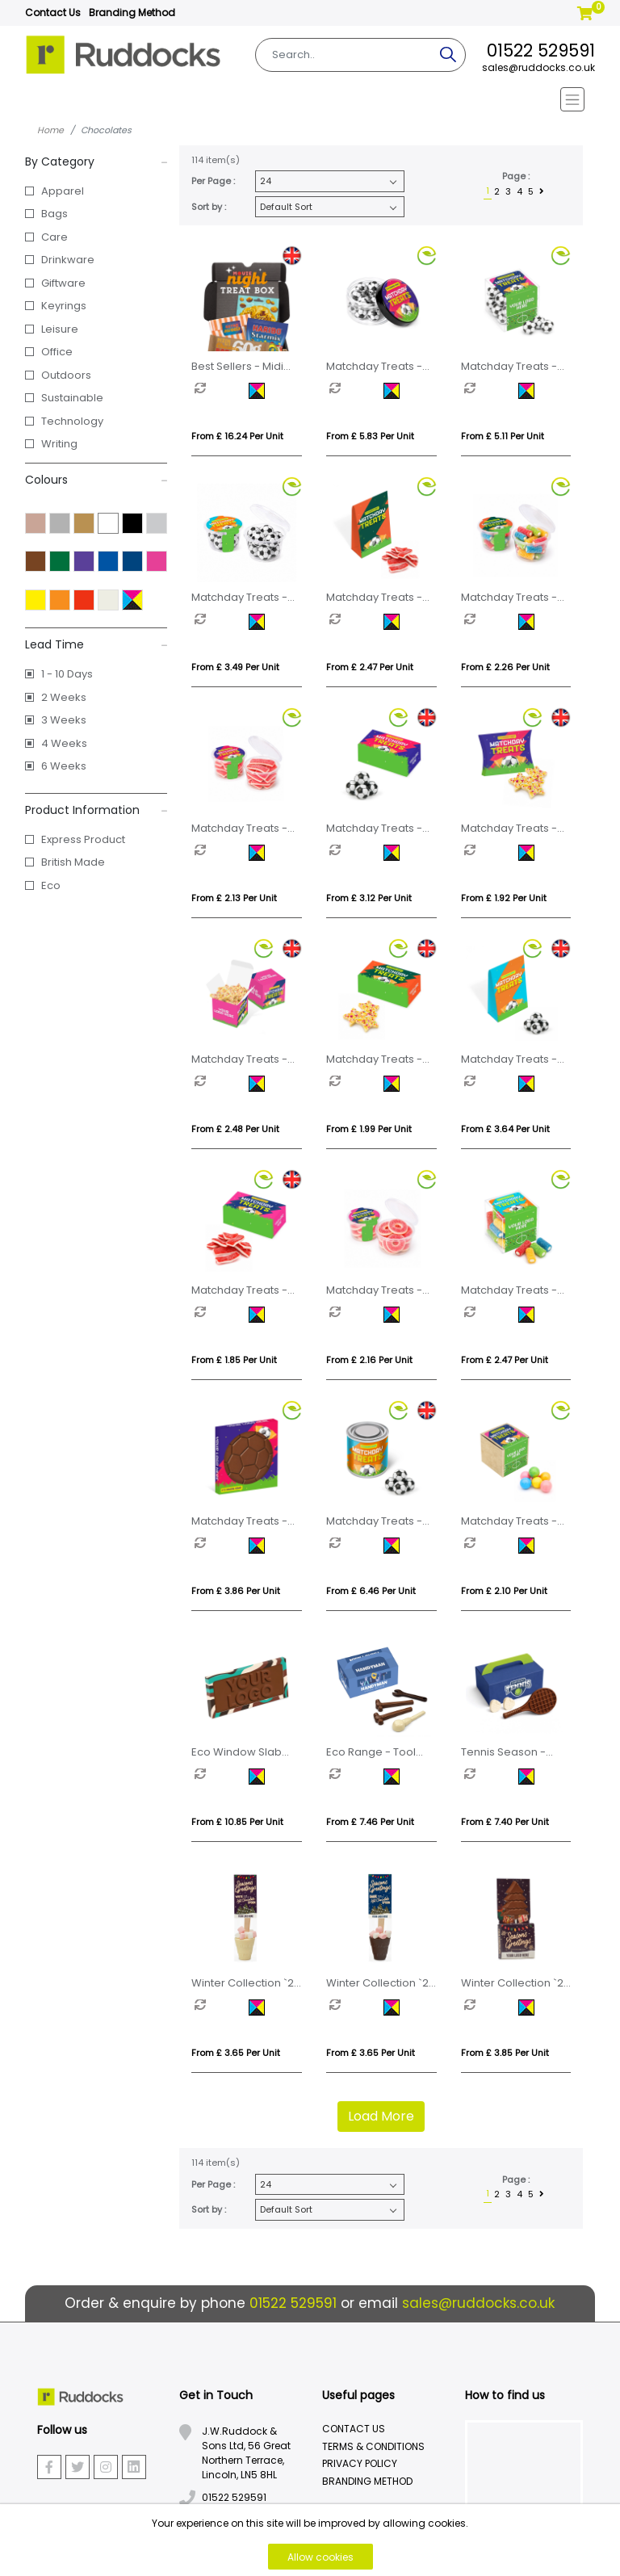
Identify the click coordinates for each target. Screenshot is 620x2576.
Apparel (62, 191)
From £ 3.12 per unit (369, 898)
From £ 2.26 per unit (505, 667)
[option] (222, 390)
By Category (96, 161)
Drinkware (67, 259)
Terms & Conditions (373, 2446)
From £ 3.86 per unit (235, 1590)
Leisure (59, 329)
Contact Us (53, 12)
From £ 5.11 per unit (502, 436)
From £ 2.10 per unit (504, 1590)
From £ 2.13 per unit (234, 898)
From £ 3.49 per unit (235, 667)
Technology (72, 421)
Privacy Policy (359, 2463)
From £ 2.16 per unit (369, 1359)
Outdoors (66, 375)
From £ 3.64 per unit (505, 1128)
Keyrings (63, 305)
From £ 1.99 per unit (369, 1128)
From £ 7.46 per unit (370, 1821)
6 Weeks (63, 766)
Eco (51, 885)
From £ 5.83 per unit (370, 436)
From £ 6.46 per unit (371, 1590)
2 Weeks (63, 697)
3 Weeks (63, 720)
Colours (96, 480)
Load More (381, 2116)
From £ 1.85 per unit (234, 1359)
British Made (73, 862)
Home (50, 130)
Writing (59, 443)
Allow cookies (320, 2557)
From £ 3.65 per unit (235, 2052)
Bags (54, 213)
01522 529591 (541, 50)
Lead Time (96, 644)
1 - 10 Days (67, 674)
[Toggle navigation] (310, 99)
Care (54, 237)
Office (57, 351)
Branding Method (132, 12)
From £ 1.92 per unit (504, 898)
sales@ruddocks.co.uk (538, 67)
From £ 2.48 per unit (235, 1128)
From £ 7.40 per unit (505, 1821)
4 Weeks (64, 743)
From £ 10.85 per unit (237, 1821)
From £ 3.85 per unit (505, 2052)
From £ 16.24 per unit (237, 436)
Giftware (63, 283)
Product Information (96, 810)
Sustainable (72, 397)
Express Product (83, 839)
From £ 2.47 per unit (369, 667)
